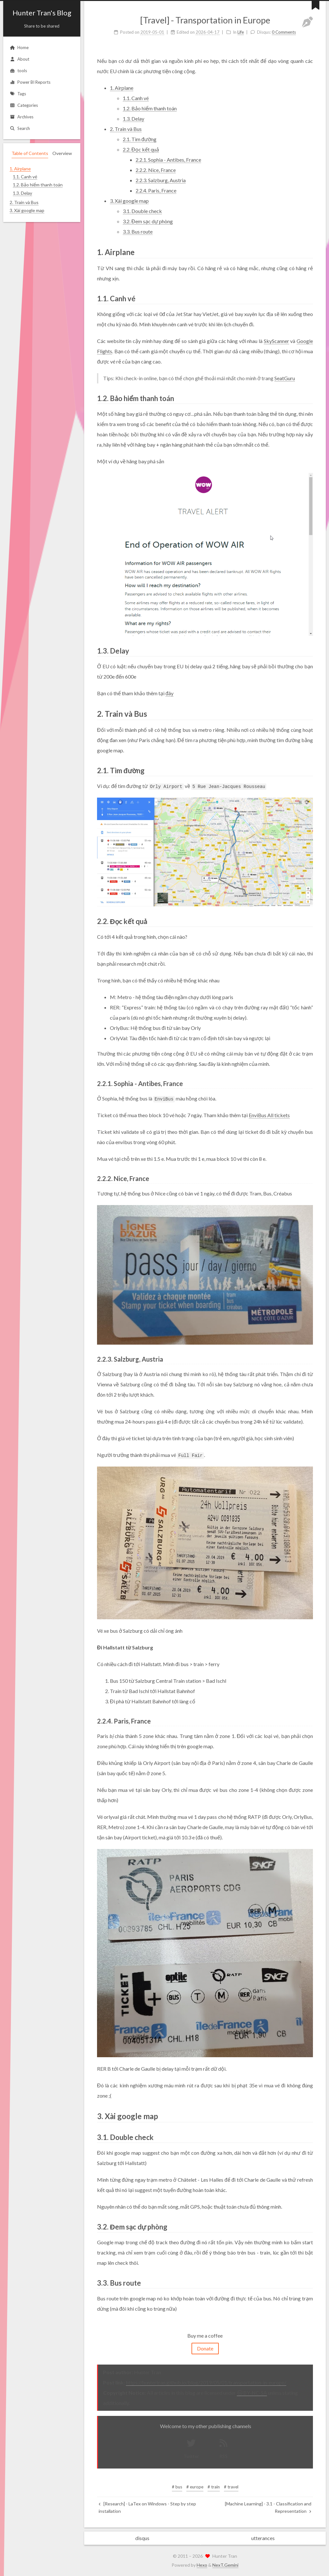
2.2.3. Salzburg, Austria (161, 180)
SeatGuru (284, 378)
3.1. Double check (142, 211)
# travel (231, 2486)
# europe (194, 2486)
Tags (18, 93)
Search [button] (20, 128)
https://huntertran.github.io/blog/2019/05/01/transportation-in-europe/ (206, 2382)
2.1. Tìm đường (139, 139)
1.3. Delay (133, 119)
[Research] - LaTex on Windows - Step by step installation (147, 2507)
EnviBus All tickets (269, 1115)
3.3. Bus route (138, 231)
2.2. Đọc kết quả (141, 149)
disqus (142, 2538)
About (19, 59)
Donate (205, 2348)
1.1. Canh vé (136, 98)
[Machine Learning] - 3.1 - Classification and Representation (268, 2507)
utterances (263, 2538)
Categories (24, 105)
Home (19, 47)
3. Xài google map (129, 201)
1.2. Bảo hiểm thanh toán (150, 108)
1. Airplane (121, 88)
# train (214, 2486)
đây (169, 693)
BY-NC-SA (252, 2393)
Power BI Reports (30, 82)
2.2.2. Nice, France (156, 170)
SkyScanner (276, 341)
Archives (21, 116)
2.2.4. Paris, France (156, 190)
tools (18, 70)
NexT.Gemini (225, 2565)
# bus (177, 2486)
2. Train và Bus (126, 129)
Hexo (202, 2565)
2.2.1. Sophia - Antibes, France (168, 160)
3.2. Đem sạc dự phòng (148, 221)
